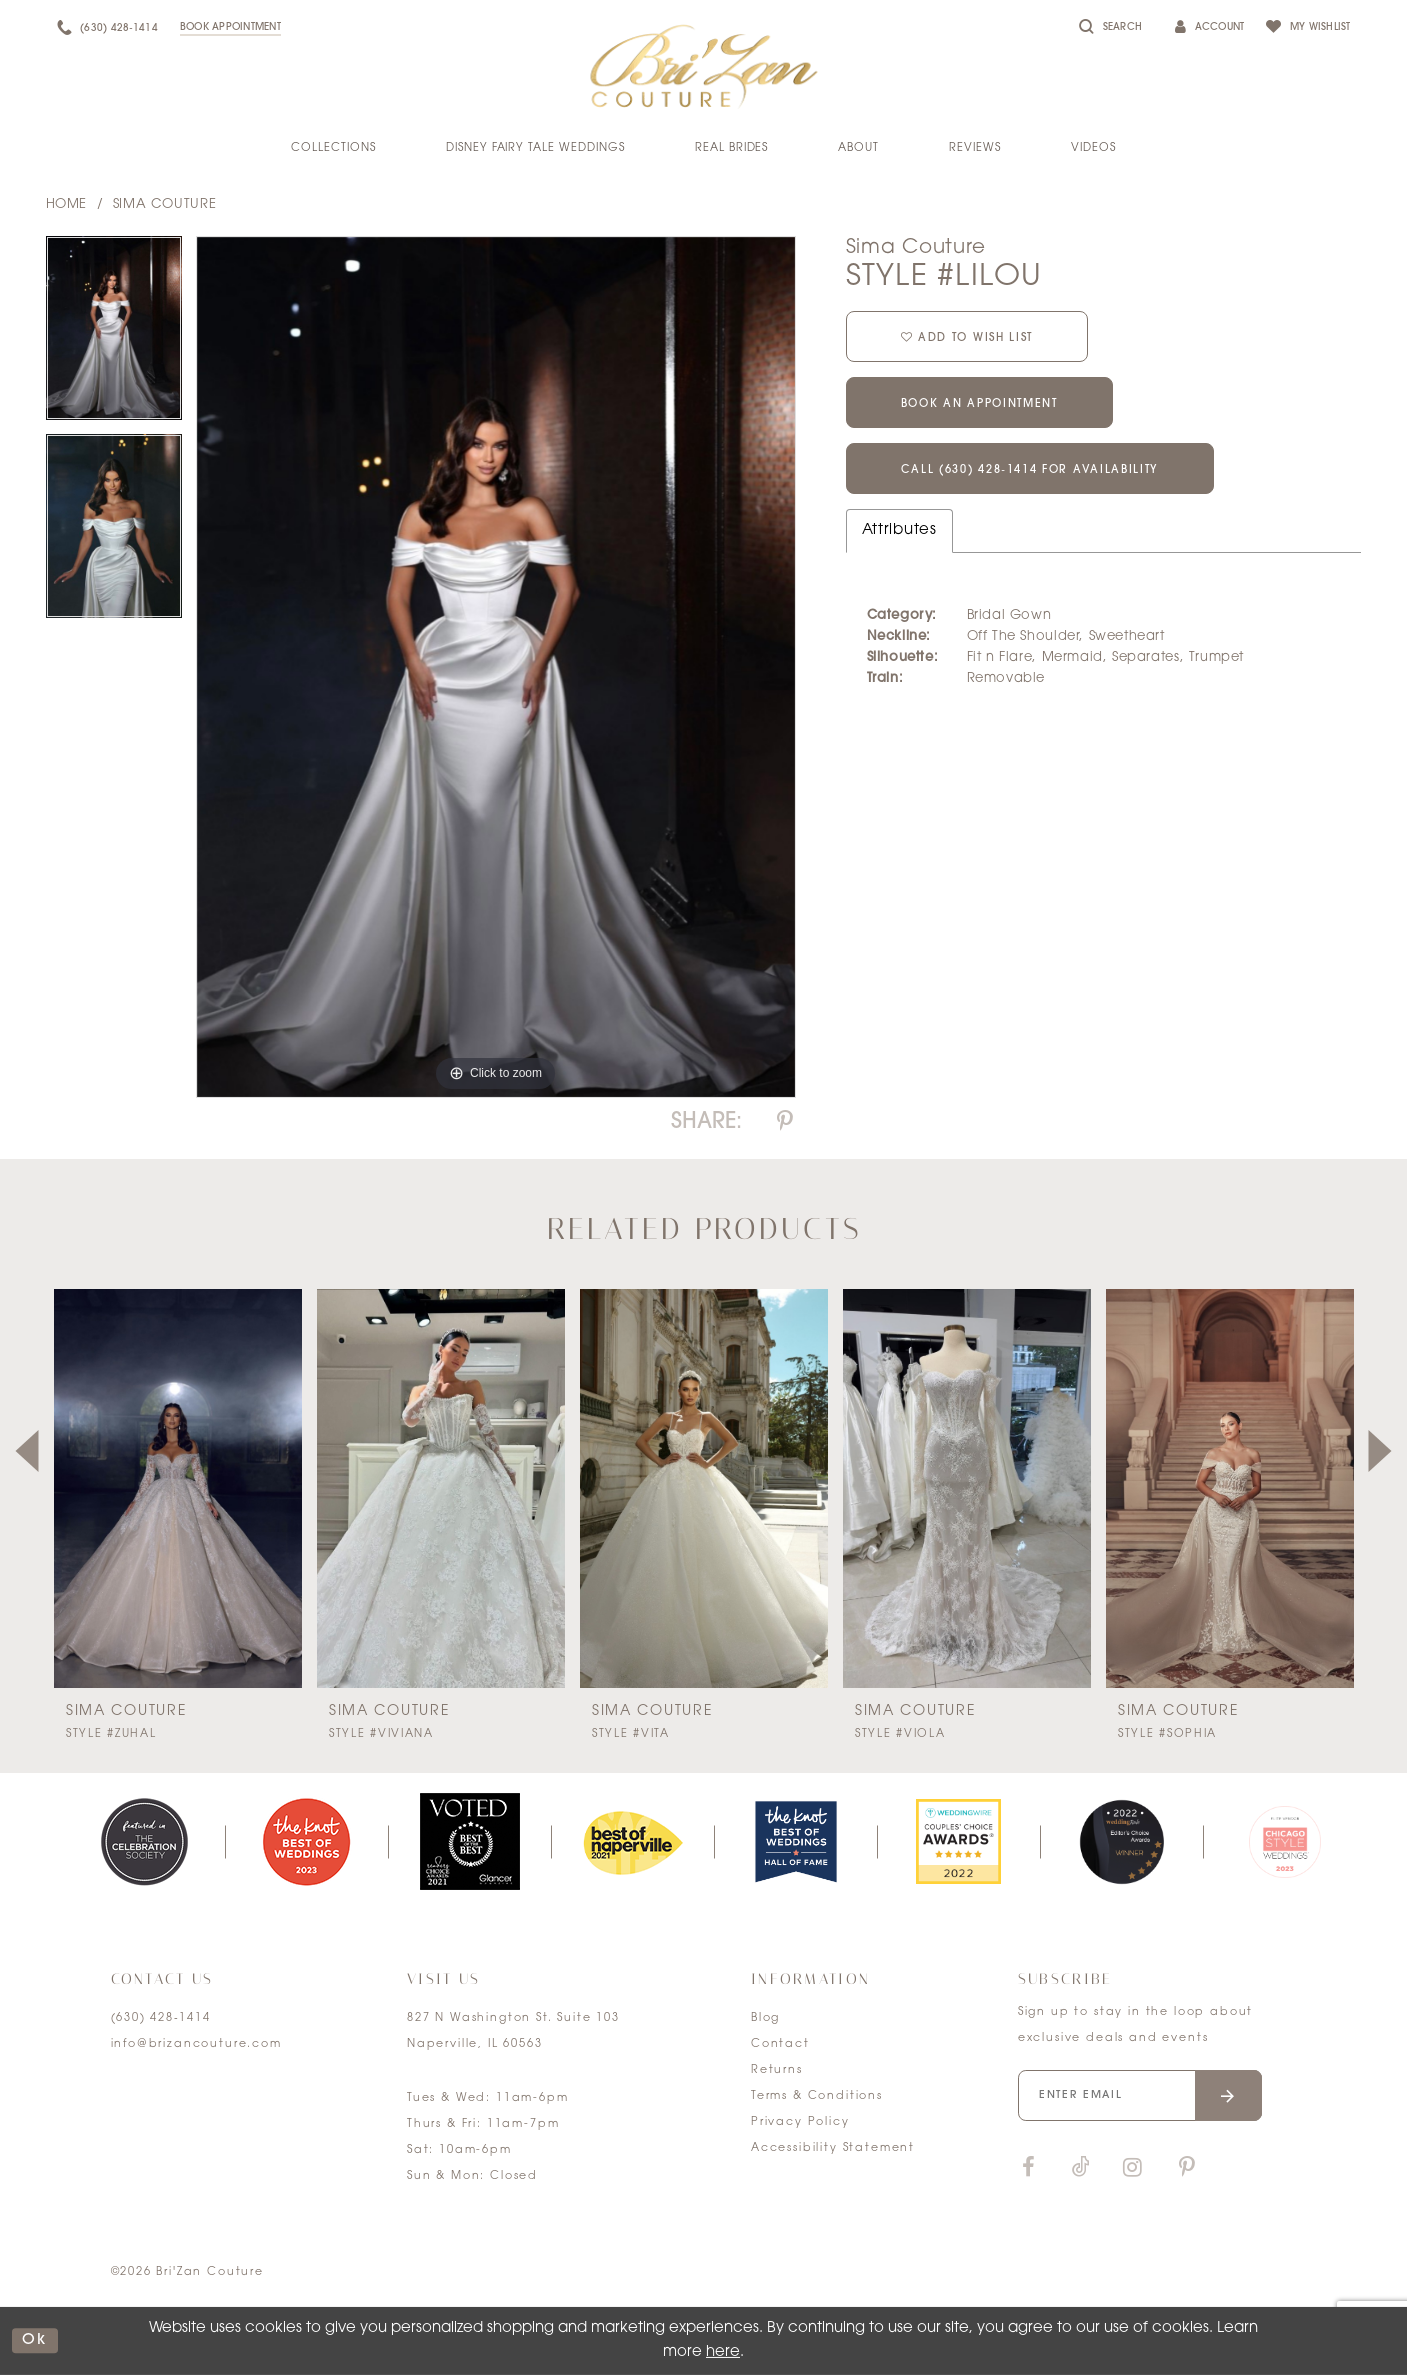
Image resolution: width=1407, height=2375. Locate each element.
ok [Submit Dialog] (35, 2340)
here (723, 2352)
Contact (780, 2044)
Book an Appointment (979, 404)
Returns (777, 2070)
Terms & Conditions (817, 2096)
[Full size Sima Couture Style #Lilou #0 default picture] (496, 667)
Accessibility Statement (833, 2148)
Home (66, 204)
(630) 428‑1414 (161, 2018)
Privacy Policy (800, 2122)
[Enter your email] (1140, 2095)
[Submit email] (1228, 2095)
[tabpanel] (114, 335)
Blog (765, 2018)
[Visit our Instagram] (1133, 2168)
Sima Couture (164, 204)
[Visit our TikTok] (1081, 2168)
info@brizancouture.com (196, 2044)
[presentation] (178, 1488)
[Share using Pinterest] (785, 1122)
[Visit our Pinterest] (1187, 2168)
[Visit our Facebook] (1029, 2168)
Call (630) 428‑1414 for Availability (1030, 470)
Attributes (899, 530)
